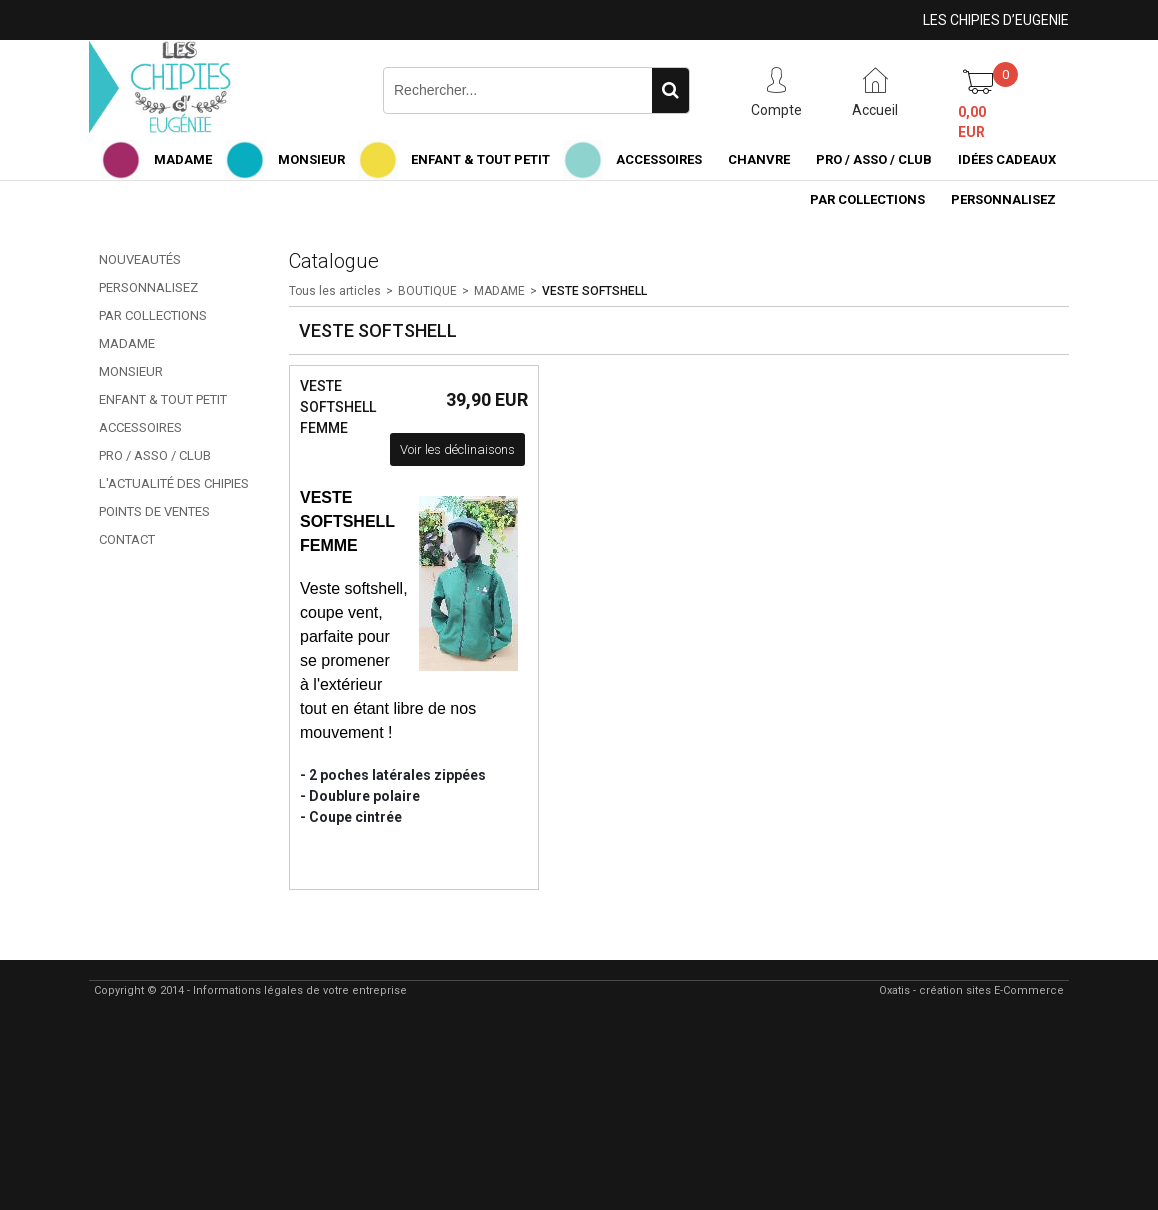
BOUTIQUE (427, 291)
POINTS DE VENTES (154, 511)
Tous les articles (335, 291)
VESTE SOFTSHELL (594, 291)
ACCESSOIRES (659, 159)
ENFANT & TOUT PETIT (480, 159)
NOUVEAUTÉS (140, 259)
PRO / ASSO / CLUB (874, 159)
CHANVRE (759, 159)
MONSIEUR (311, 159)
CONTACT (127, 539)
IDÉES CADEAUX (1007, 159)
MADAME (183, 159)
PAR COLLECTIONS (867, 199)
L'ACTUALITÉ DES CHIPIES (174, 483)
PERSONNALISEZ (1003, 199)
